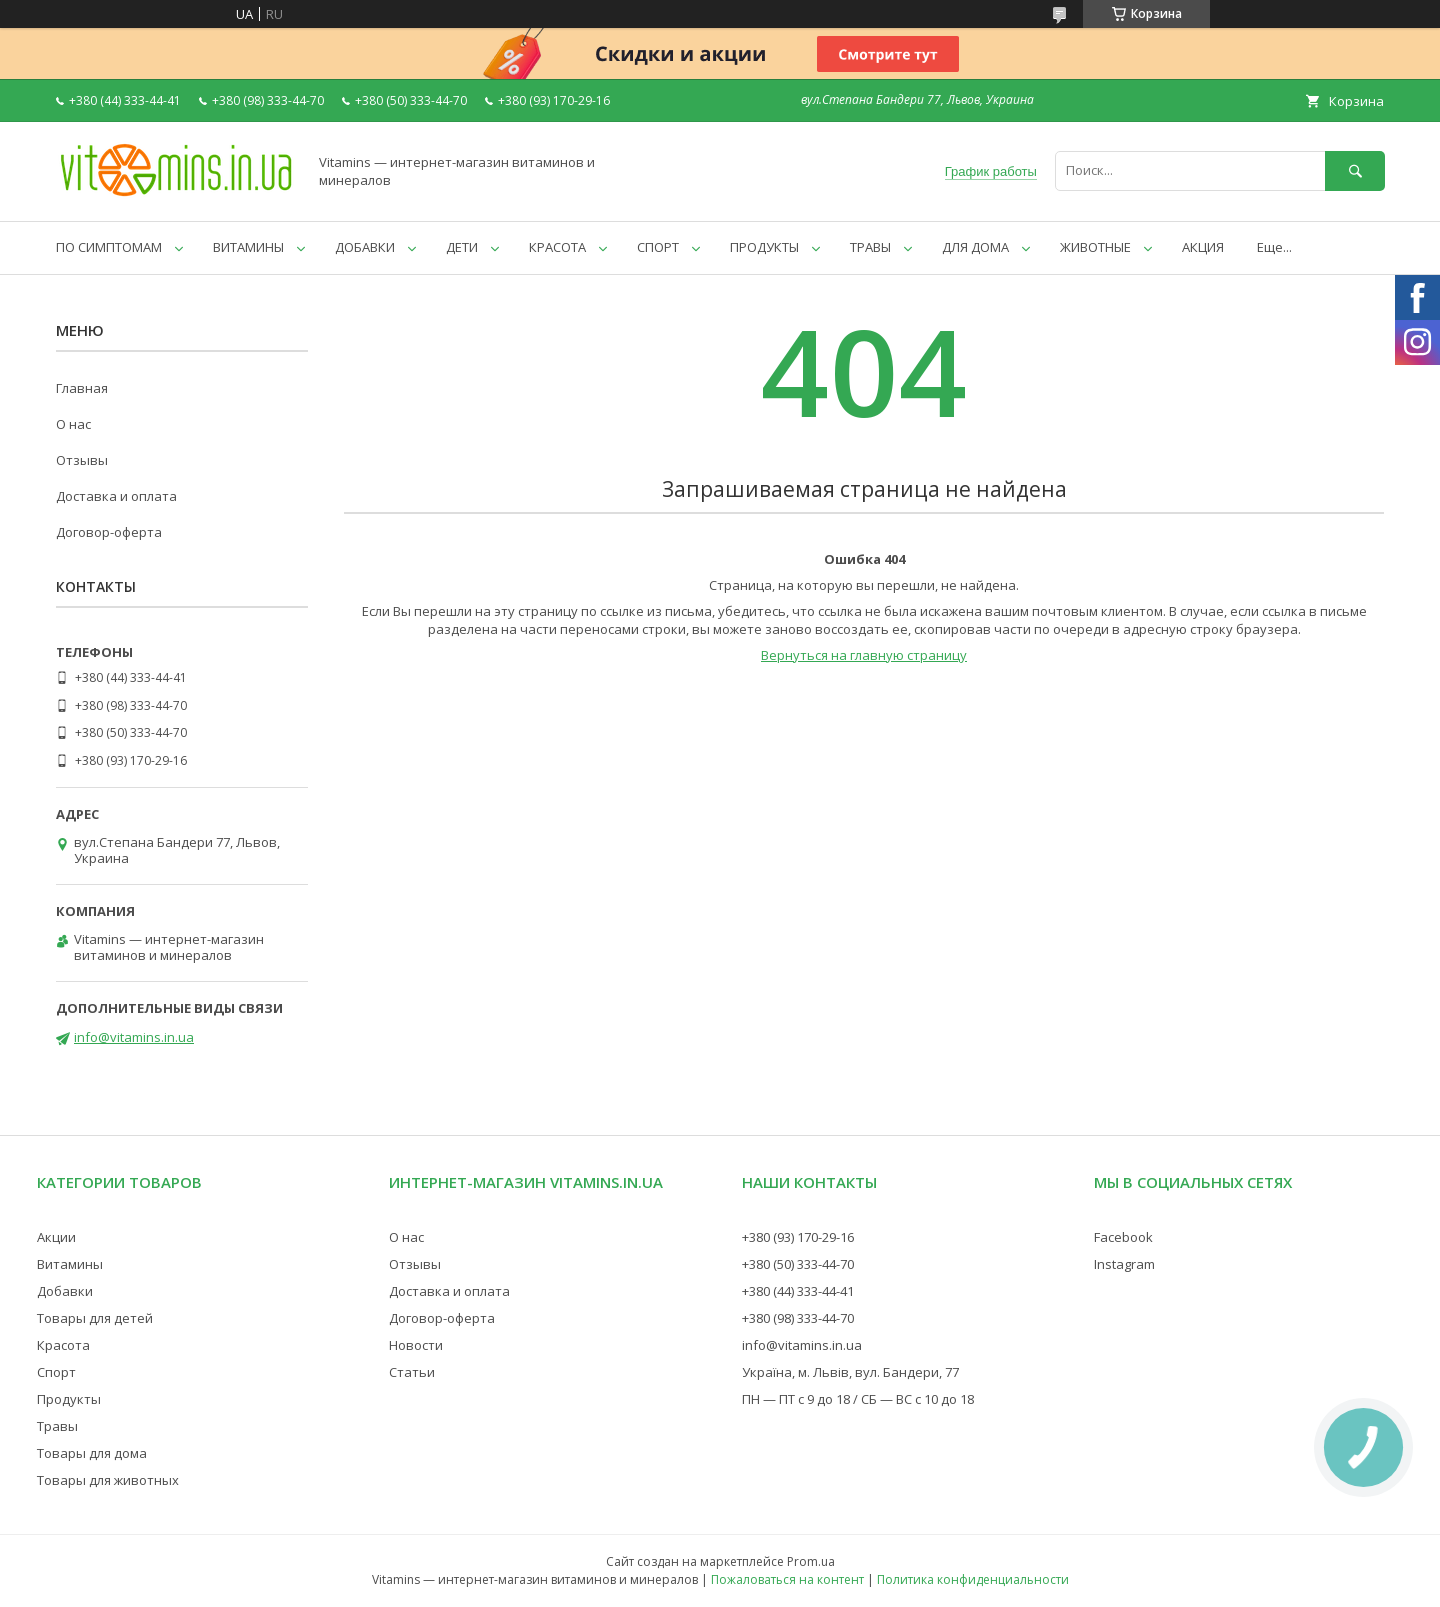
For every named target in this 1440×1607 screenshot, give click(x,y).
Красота (63, 1345)
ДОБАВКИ (365, 247)
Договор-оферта (109, 532)
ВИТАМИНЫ (248, 247)
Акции (56, 1237)
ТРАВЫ (870, 247)
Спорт (56, 1372)
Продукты (69, 1399)
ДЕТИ (462, 247)
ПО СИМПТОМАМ (109, 247)
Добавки (65, 1291)
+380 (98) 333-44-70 (798, 1318)
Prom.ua (811, 1561)
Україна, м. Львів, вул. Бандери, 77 (850, 1372)
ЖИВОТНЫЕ (1095, 247)
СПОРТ (658, 247)
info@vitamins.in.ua (134, 1037)
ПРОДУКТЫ (764, 247)
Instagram (1124, 1264)
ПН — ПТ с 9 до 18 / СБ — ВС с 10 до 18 (858, 1399)
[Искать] (1355, 170)
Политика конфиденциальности (973, 1579)
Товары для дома (92, 1453)
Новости (416, 1345)
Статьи (412, 1372)
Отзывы (82, 460)
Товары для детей (95, 1318)
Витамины (70, 1264)
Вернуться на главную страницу (864, 655)
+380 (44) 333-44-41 (798, 1291)
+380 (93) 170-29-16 (798, 1237)
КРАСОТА (557, 247)
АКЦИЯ (1203, 247)
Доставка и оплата (116, 496)
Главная (82, 388)
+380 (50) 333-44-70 (798, 1264)
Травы (57, 1426)
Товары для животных (108, 1480)
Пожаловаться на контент (787, 1579)
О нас (73, 424)
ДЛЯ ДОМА (975, 247)
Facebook (1123, 1237)
